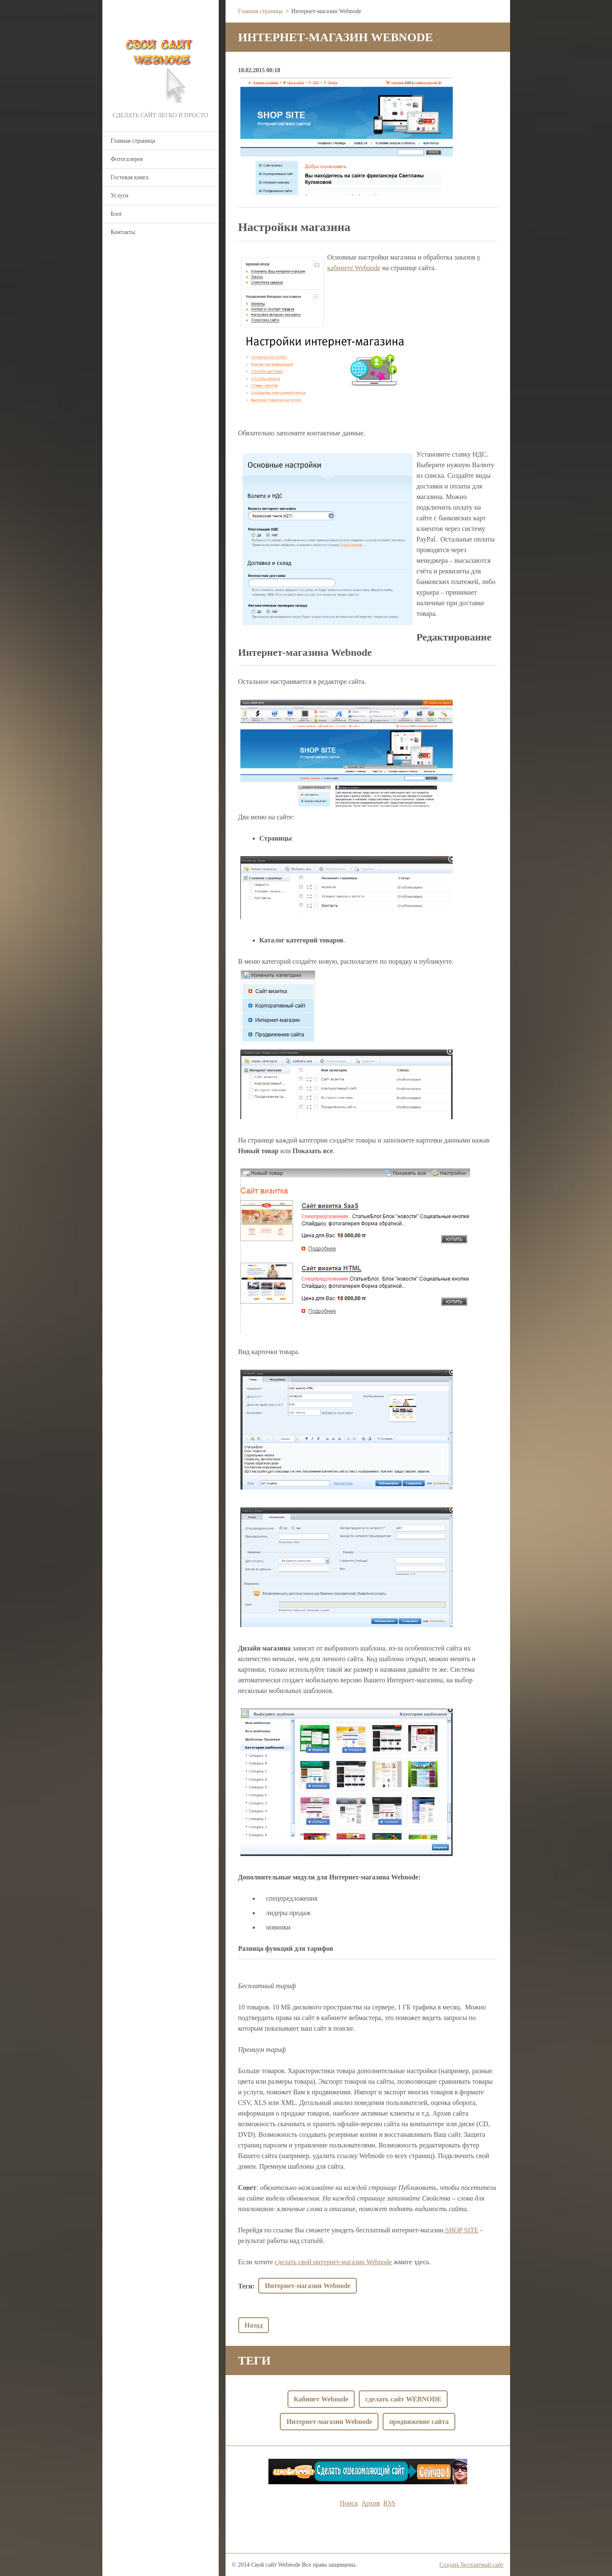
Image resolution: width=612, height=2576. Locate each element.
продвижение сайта (418, 2421)
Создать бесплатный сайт (472, 2565)
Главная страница (133, 141)
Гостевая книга (130, 177)
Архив (370, 2503)
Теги (245, 2286)
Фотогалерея (127, 159)
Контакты (123, 232)
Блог (117, 214)
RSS (389, 2503)
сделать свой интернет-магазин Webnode (333, 2262)
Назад (254, 2325)
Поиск (349, 2503)
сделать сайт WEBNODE (403, 2399)
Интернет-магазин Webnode (307, 2285)
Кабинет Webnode (321, 2399)
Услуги (120, 195)
